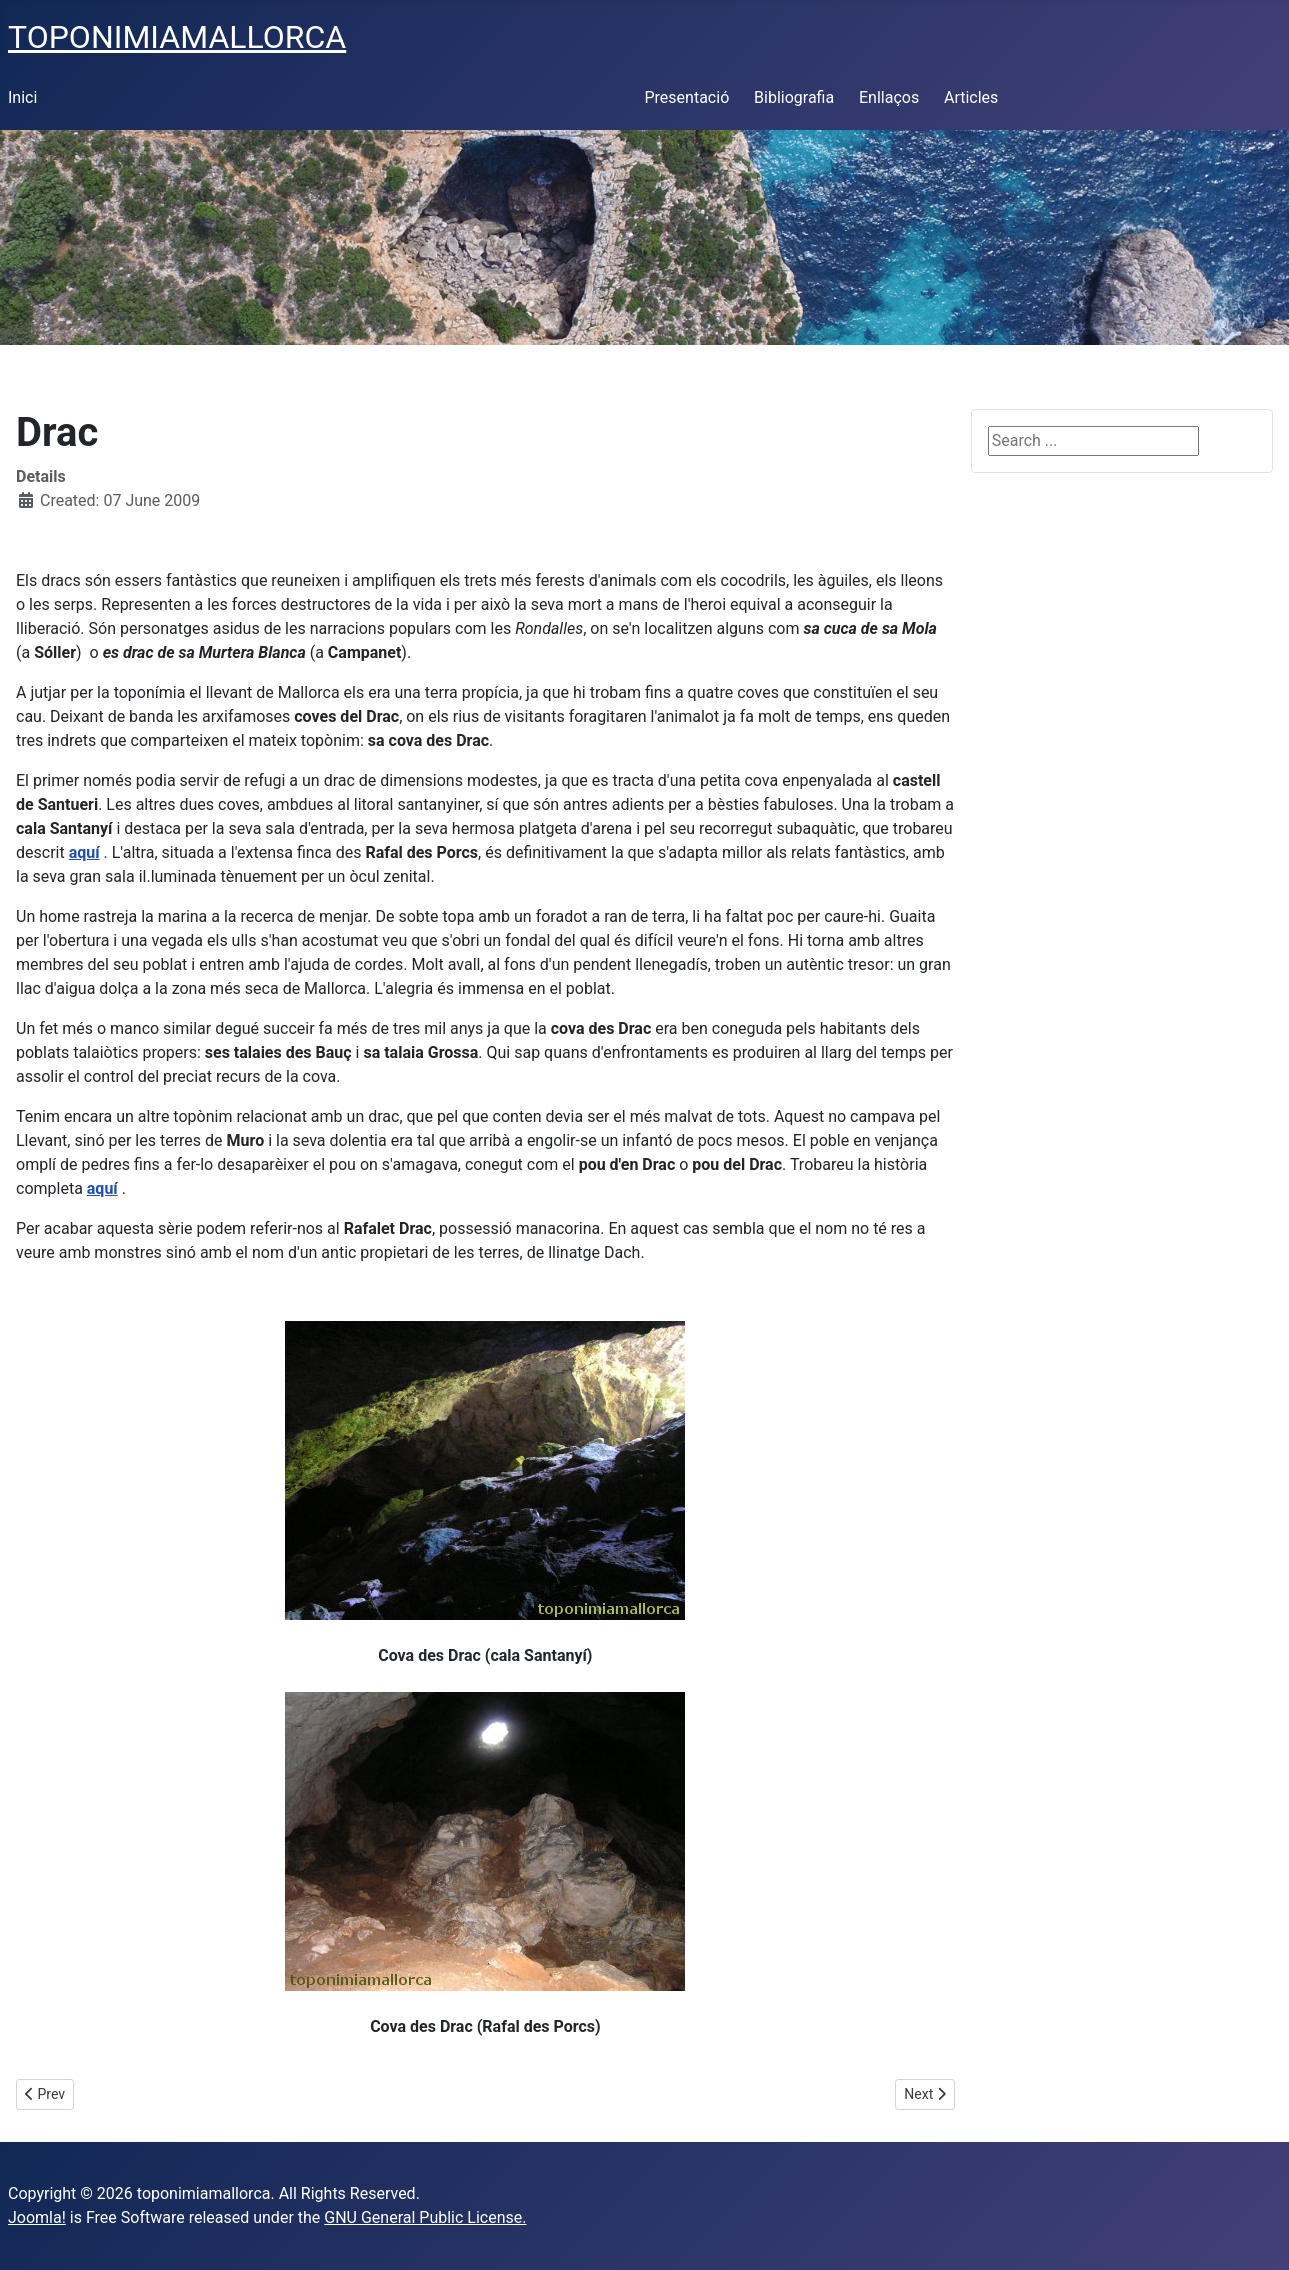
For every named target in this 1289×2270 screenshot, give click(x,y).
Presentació (687, 97)
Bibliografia (794, 97)
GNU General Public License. (425, 2217)
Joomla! (37, 2217)
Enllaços (889, 97)
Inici (22, 97)
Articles (971, 97)
